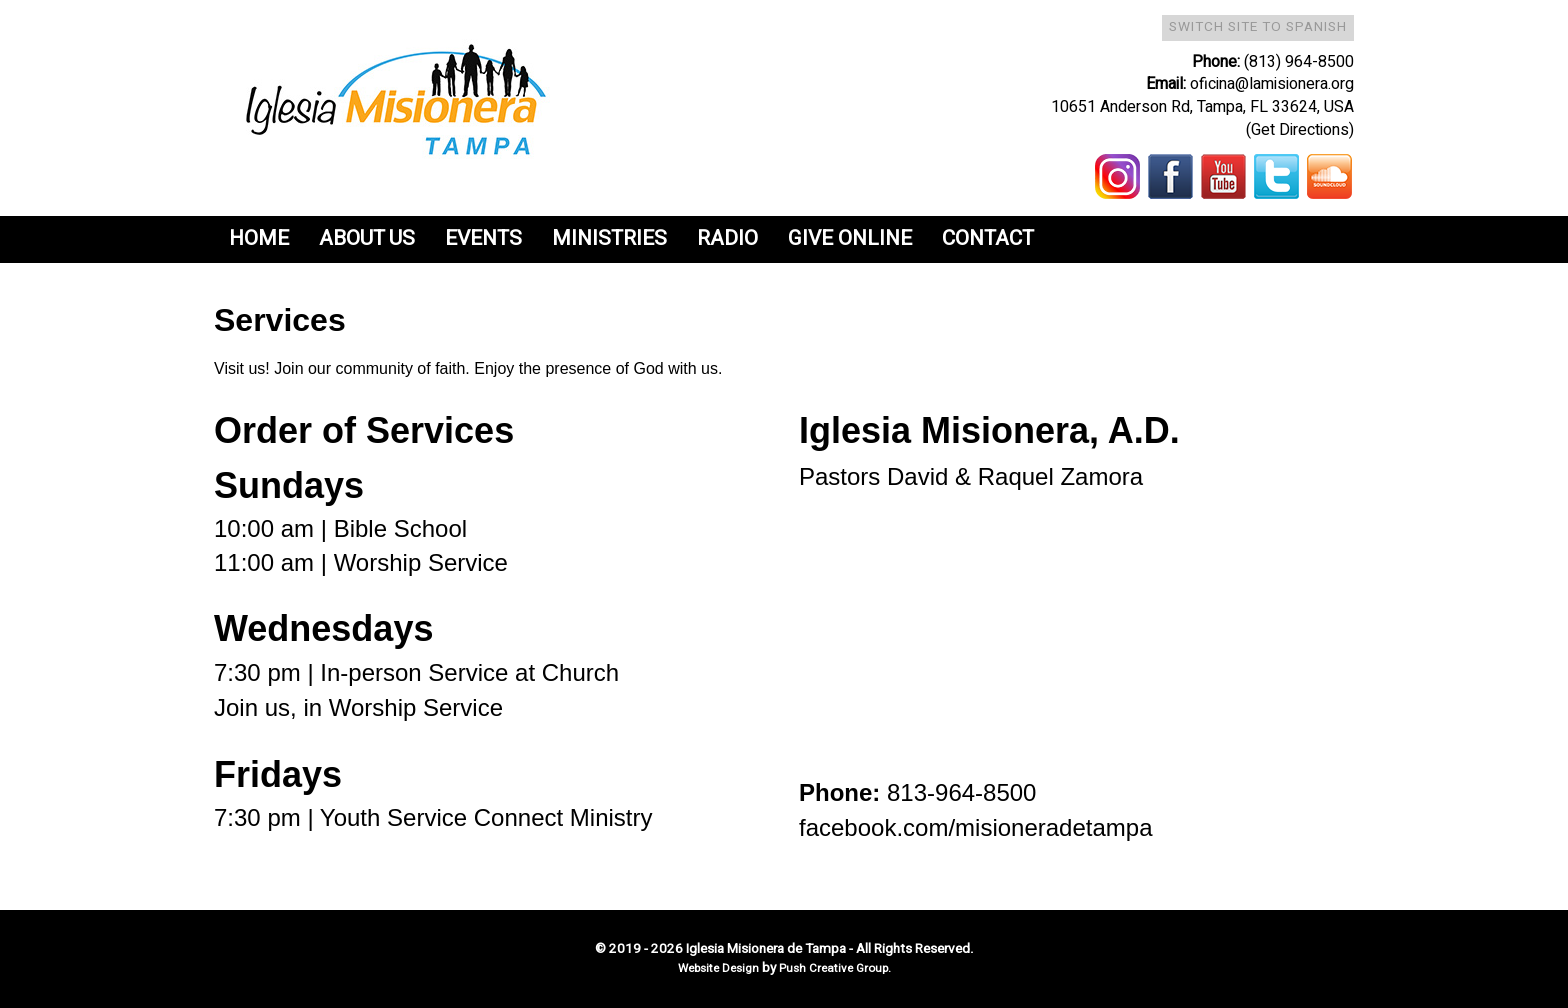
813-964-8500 (961, 792)
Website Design (720, 968)
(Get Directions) (1300, 130)
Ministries (609, 238)
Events (483, 238)
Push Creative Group (833, 968)
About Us (367, 238)
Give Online (850, 238)
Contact (988, 238)
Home (259, 238)
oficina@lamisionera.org (1272, 84)
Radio (727, 238)
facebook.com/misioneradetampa (976, 827)
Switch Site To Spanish (1258, 27)
